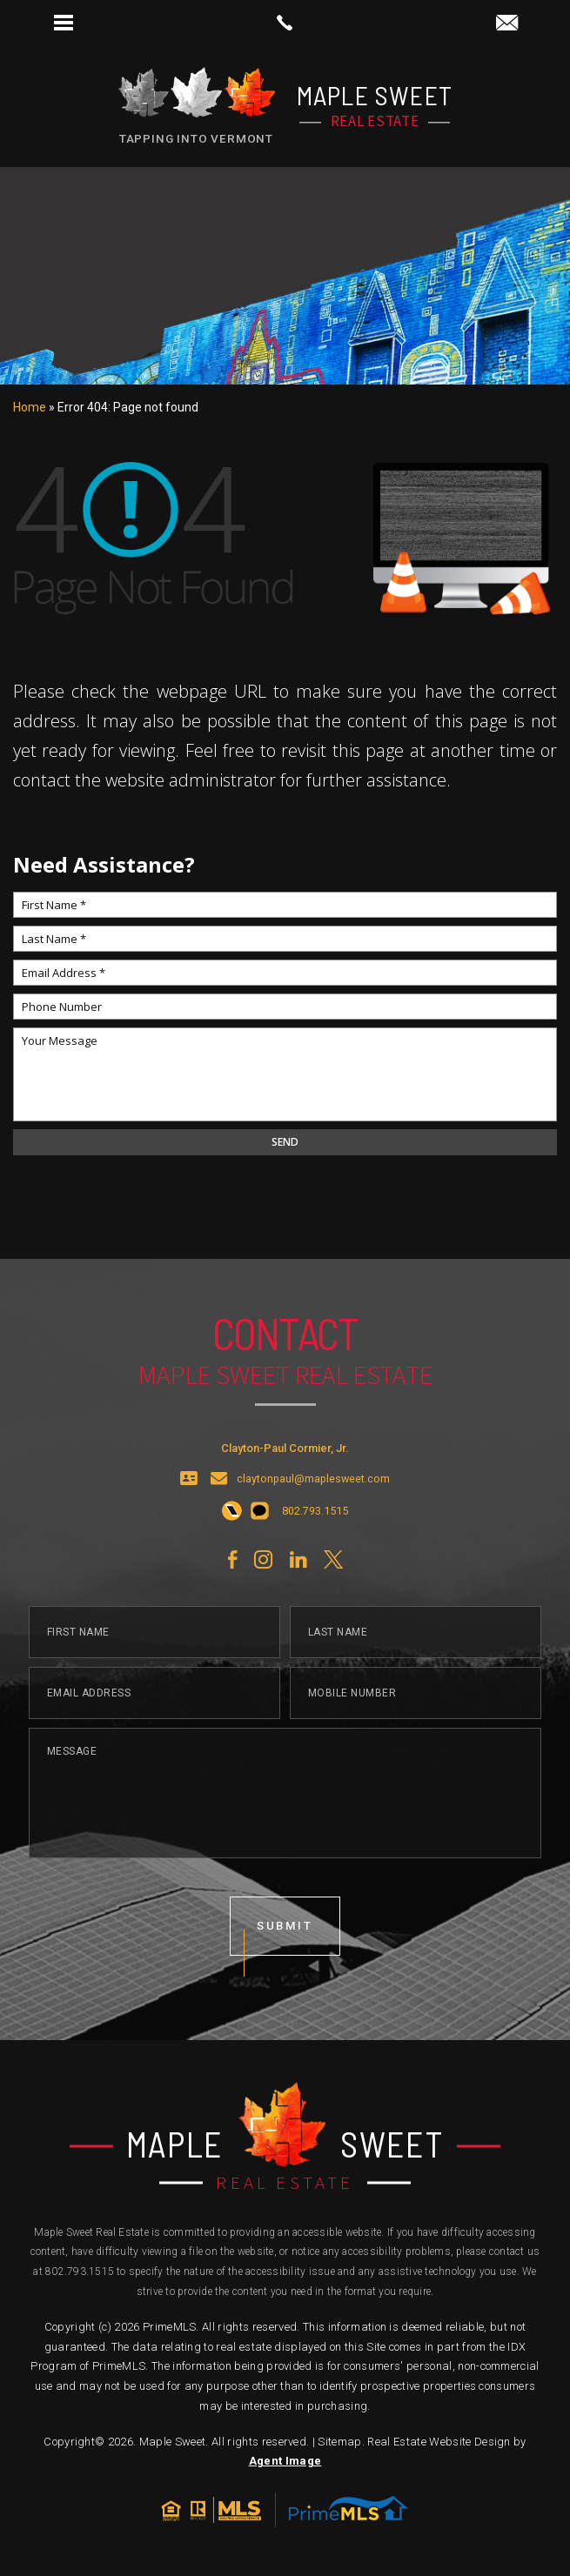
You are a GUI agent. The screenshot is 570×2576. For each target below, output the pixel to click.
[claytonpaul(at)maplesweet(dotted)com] (507, 24)
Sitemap (339, 2441)
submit (285, 1943)
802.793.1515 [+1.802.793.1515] (79, 2271)
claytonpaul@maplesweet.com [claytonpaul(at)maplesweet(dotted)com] (313, 1496)
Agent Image (285, 2460)
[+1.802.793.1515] (232, 1529)
